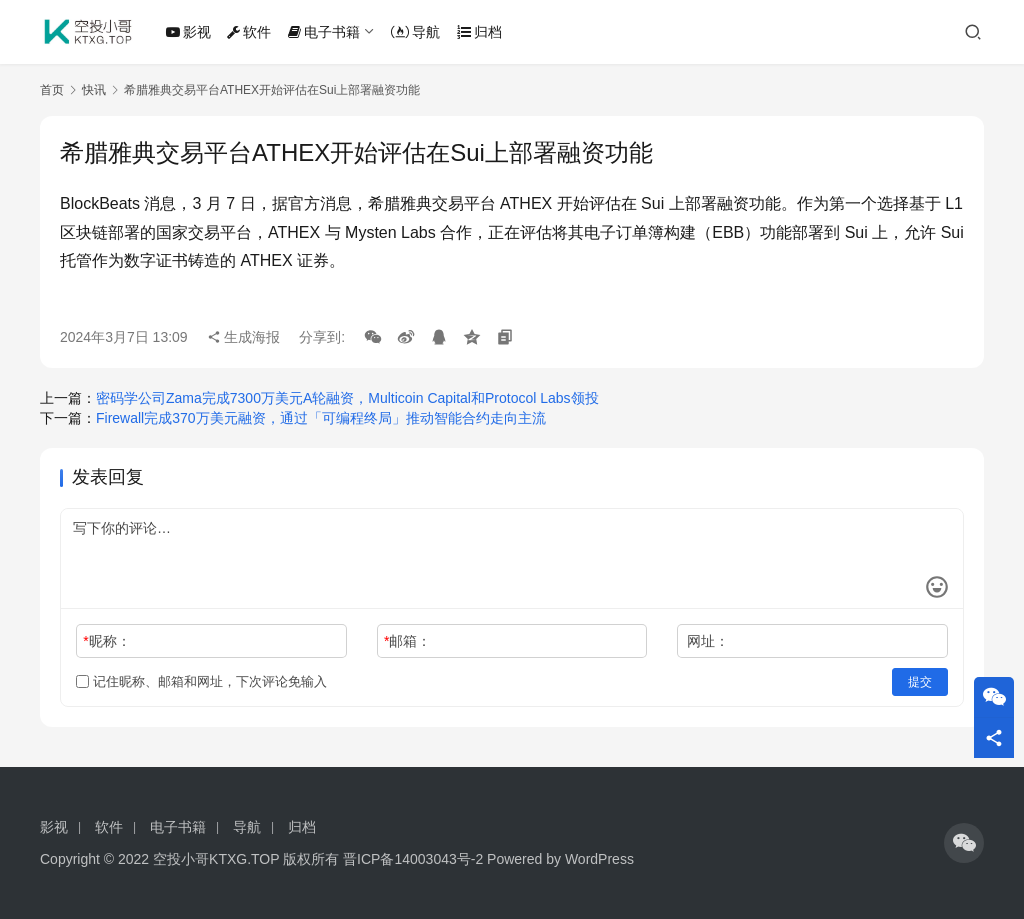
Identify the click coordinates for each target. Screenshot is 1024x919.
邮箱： (407, 641)
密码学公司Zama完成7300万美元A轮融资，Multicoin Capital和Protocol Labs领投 (347, 398)
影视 (188, 32)
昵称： (106, 641)
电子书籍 (324, 32)
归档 (479, 32)
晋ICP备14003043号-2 (413, 859)
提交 (920, 682)
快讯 (94, 90)
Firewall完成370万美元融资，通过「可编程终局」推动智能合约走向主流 (321, 418)
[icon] (964, 843)
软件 (249, 32)
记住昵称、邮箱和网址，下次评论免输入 (201, 681)
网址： (708, 641)
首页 (52, 90)
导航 (415, 32)
